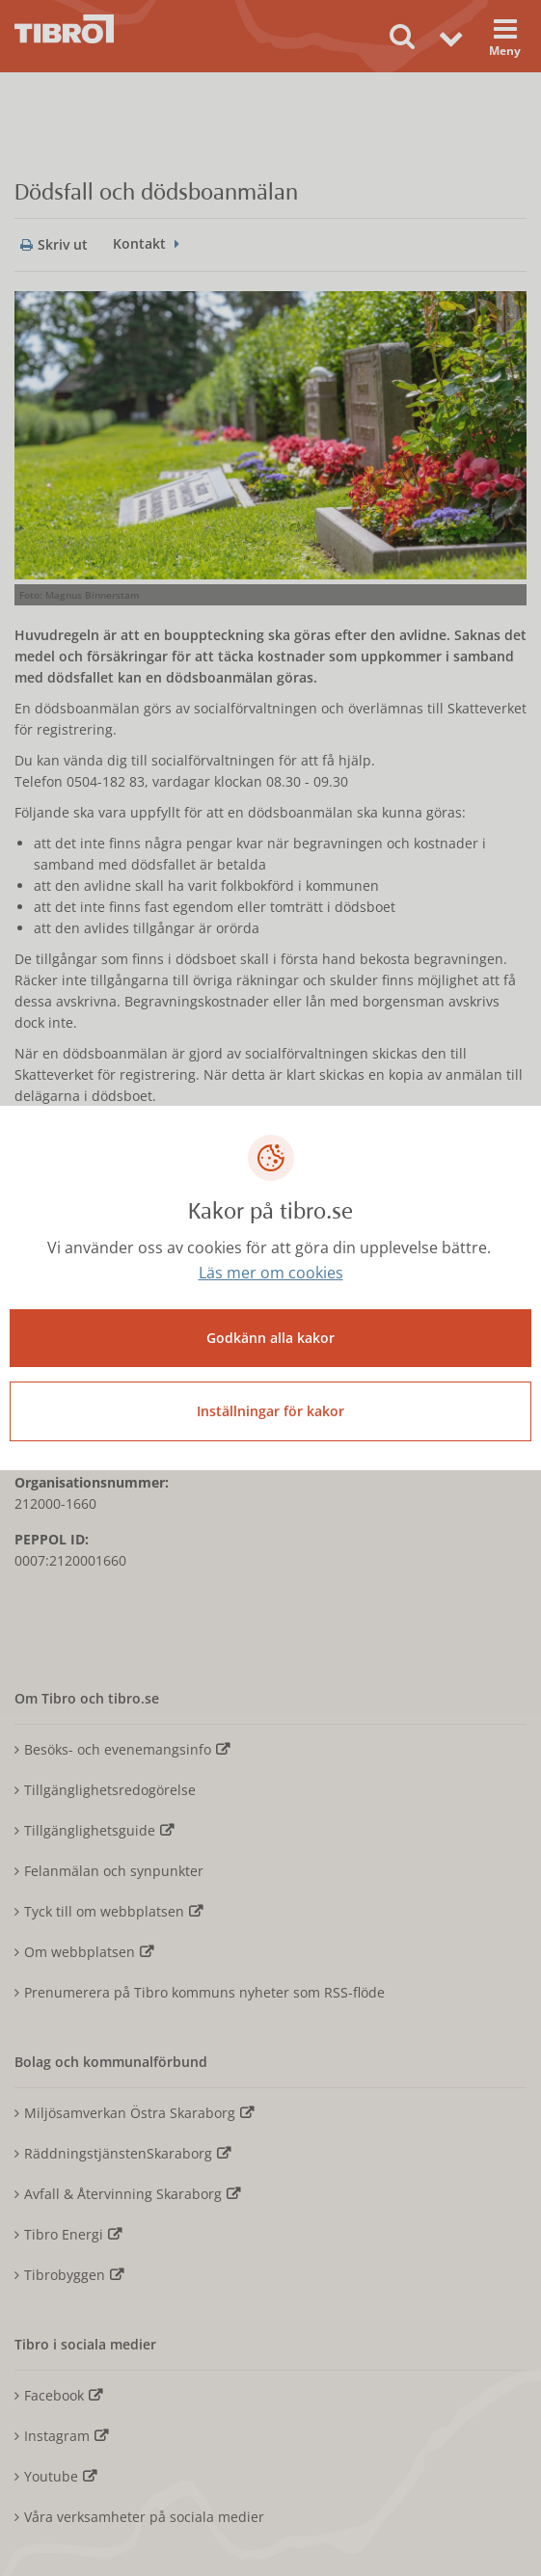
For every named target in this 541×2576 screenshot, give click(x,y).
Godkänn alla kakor (270, 1337)
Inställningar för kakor (270, 1411)
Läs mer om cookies (271, 1272)
